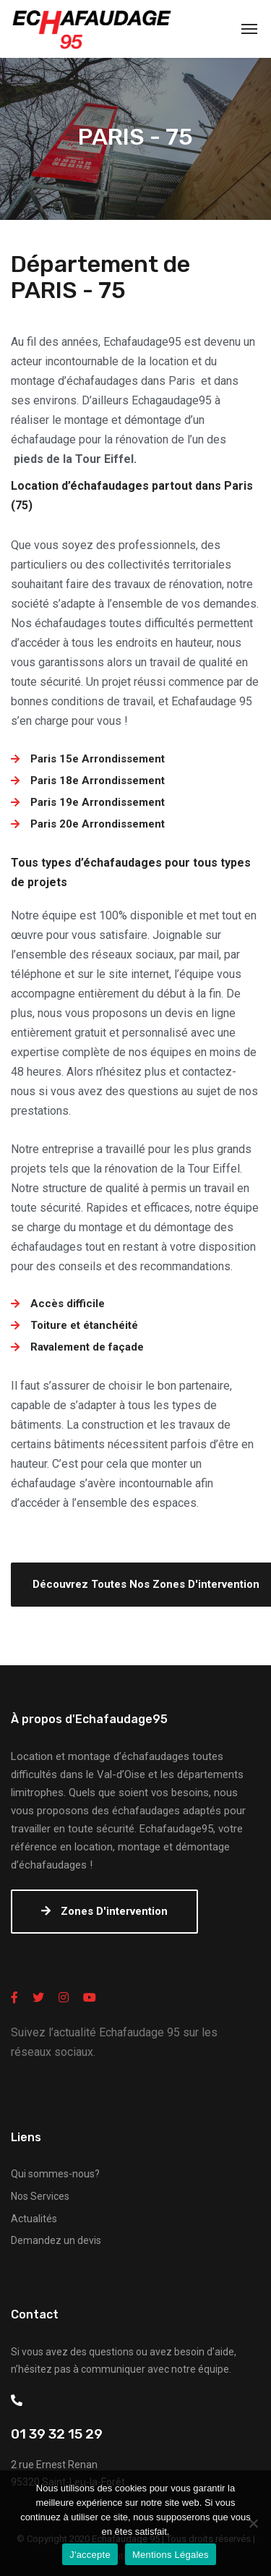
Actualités (34, 2218)
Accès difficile (67, 1303)
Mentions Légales (170, 2554)
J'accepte (90, 2554)
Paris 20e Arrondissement (97, 823)
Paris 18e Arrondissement (97, 780)
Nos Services (40, 2196)
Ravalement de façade (87, 1346)
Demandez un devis (56, 2240)
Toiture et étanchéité (84, 1325)
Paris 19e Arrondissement (97, 802)
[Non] (253, 2523)
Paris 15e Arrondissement (97, 758)
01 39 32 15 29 (57, 2434)
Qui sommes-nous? (55, 2174)
